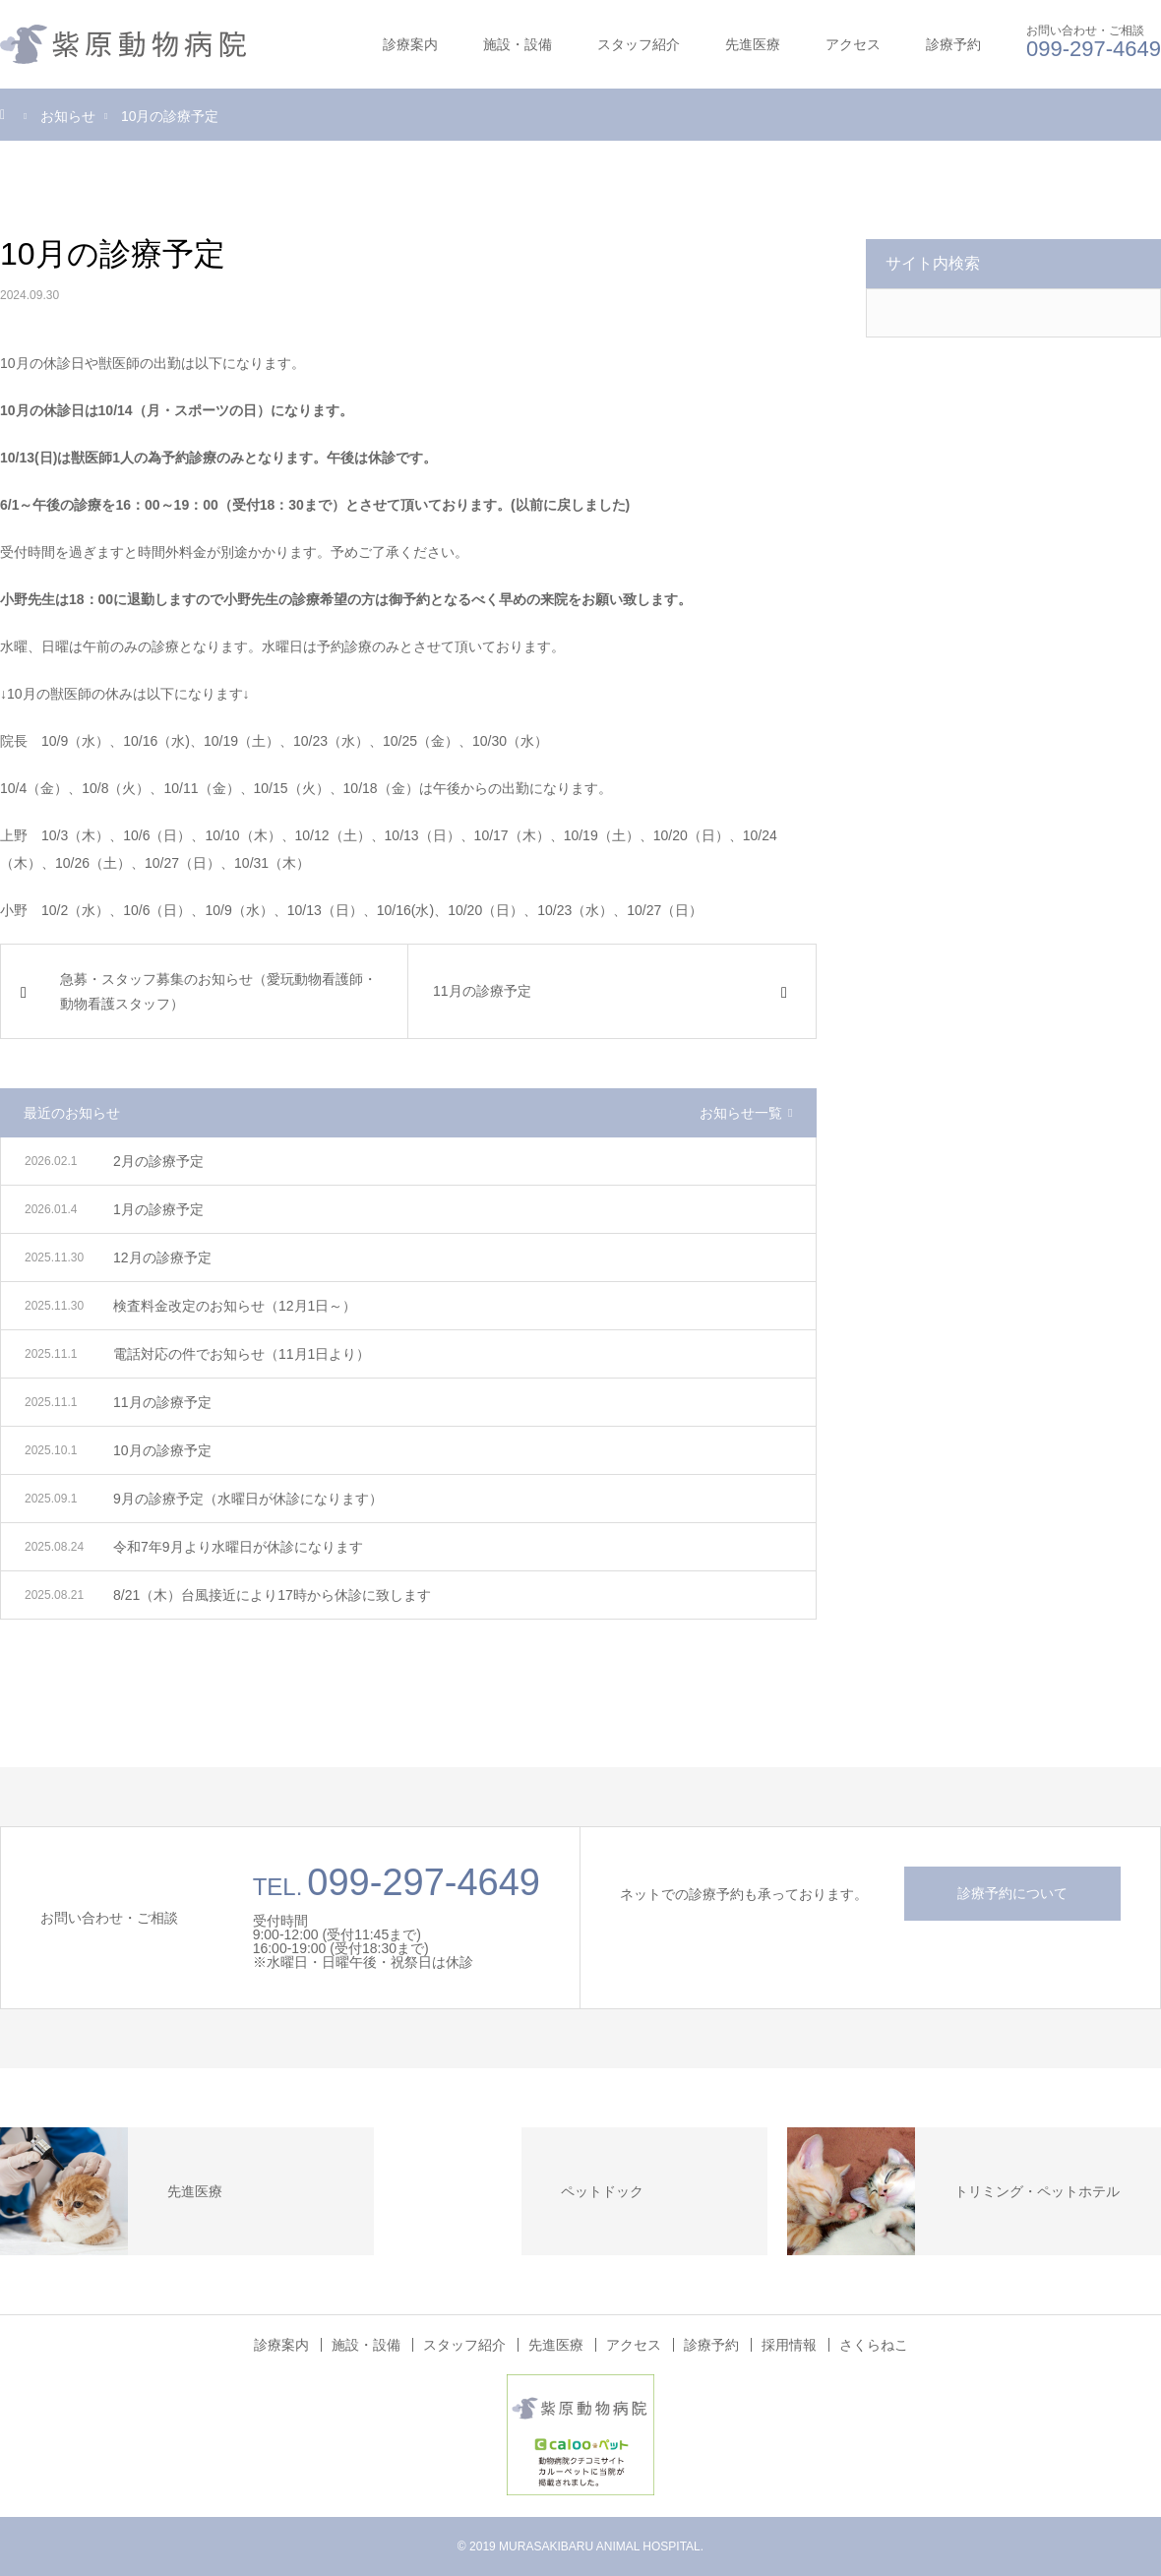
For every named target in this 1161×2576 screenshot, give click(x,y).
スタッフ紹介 (638, 44)
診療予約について (1012, 1893)
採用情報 (789, 2345)
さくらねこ (873, 2345)
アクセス (853, 44)
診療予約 (953, 44)
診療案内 (410, 44)
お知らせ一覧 (741, 1113)
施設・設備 (517, 44)
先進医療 (752, 44)
